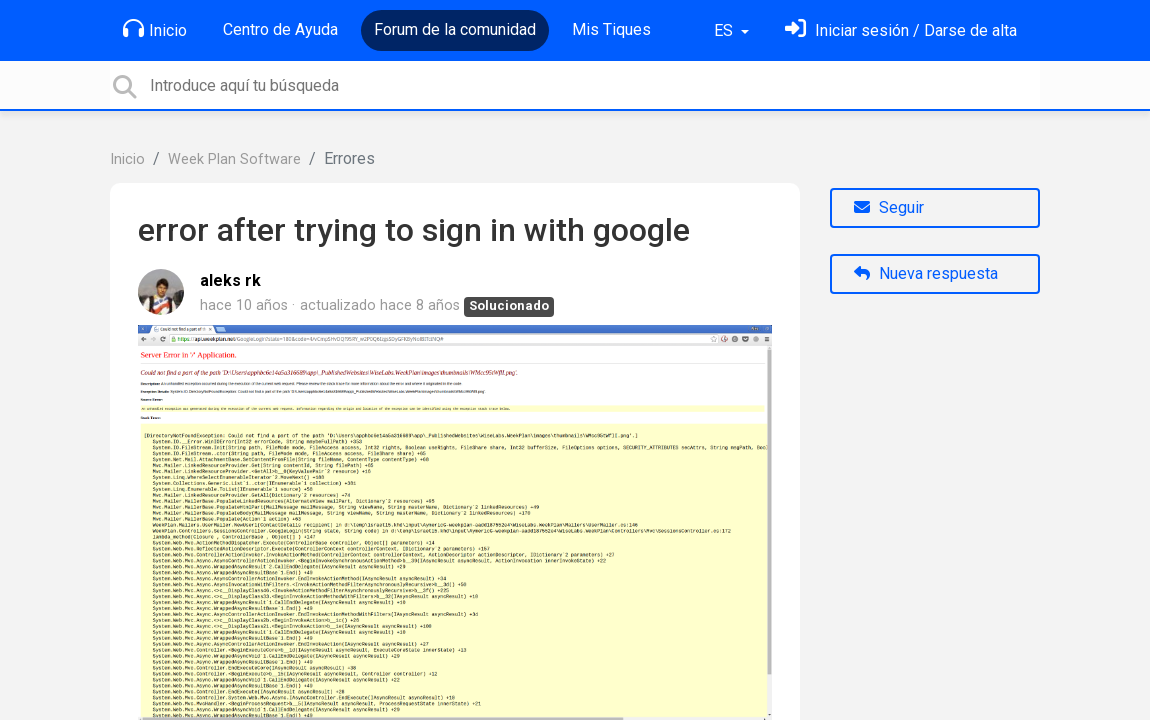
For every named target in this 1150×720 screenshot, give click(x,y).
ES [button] (725, 30)
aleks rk (230, 280)
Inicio (155, 29)
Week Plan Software (234, 159)
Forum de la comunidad (455, 29)
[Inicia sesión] (901, 30)
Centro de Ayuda (280, 29)
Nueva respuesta (926, 273)
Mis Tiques (611, 29)
